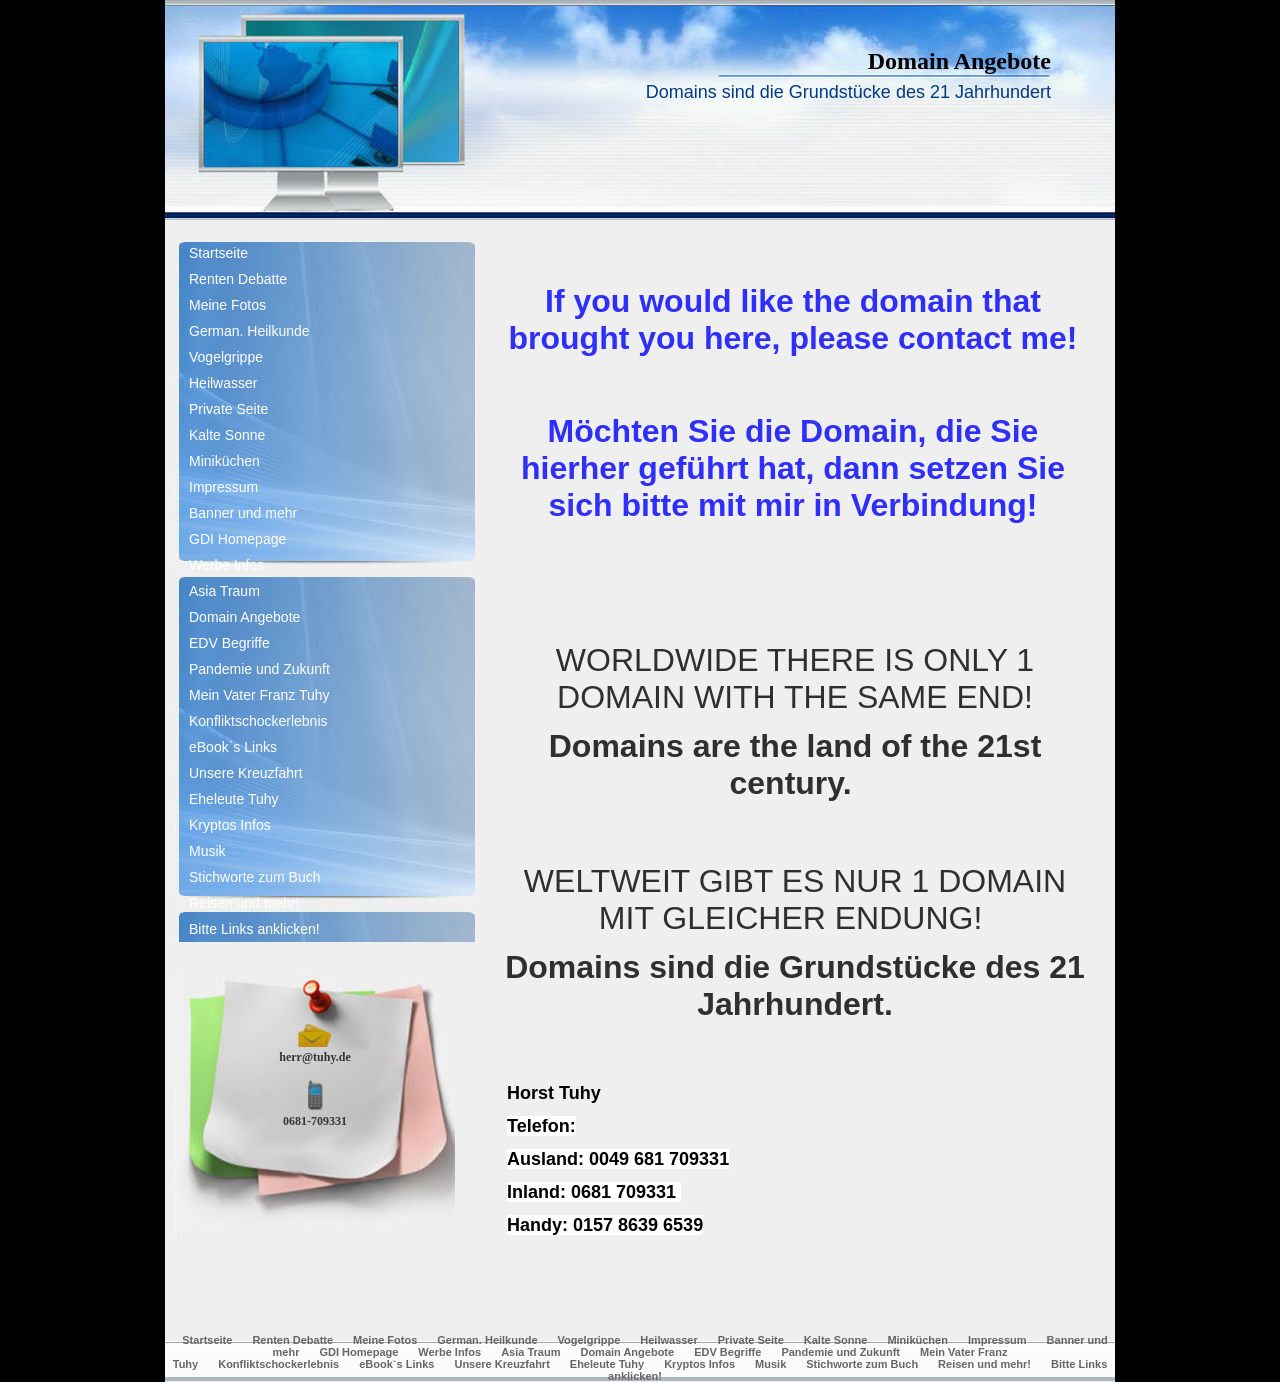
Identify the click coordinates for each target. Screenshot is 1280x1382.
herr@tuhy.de (315, 1057)
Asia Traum (224, 591)
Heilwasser (223, 383)
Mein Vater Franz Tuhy (259, 695)
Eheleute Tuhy (234, 799)
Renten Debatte (238, 279)
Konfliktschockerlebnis (258, 721)
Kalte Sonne (227, 435)
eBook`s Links (233, 747)
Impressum (223, 487)
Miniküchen (224, 461)
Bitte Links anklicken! (254, 929)
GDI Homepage (237, 539)
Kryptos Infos (230, 825)
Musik (207, 851)
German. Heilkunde (249, 331)
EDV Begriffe (229, 643)
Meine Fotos (227, 305)
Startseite (218, 253)
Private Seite (228, 409)
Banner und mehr (243, 513)
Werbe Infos (226, 565)
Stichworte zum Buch (255, 877)
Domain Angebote (244, 617)
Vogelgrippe (226, 357)
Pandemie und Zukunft (259, 669)
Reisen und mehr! (244, 903)
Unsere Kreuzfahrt (246, 773)
